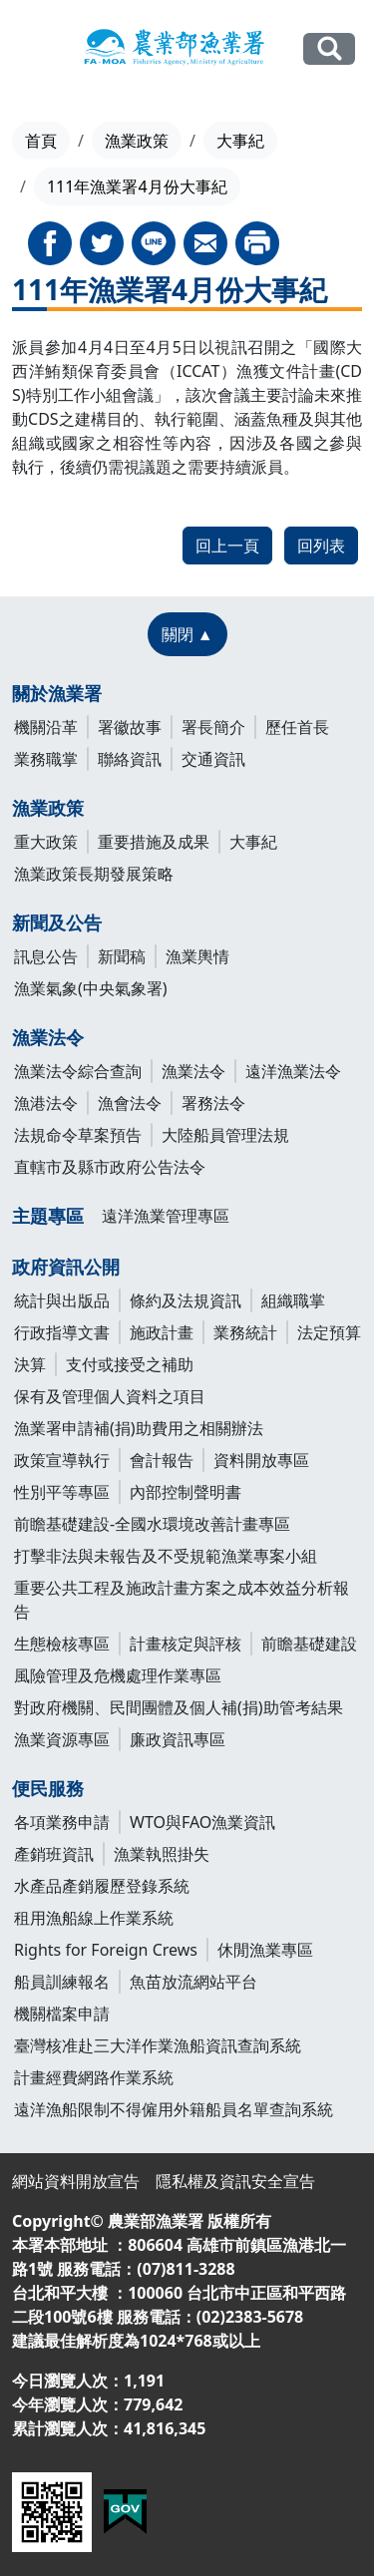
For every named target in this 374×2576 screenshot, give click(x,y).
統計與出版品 (62, 1300)
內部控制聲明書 (185, 1492)
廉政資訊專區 (177, 1739)
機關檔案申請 (62, 2013)
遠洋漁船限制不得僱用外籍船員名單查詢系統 (173, 2109)
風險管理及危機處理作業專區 (117, 1675)
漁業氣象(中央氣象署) (91, 988)
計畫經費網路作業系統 (94, 2077)
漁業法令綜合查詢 (78, 1071)
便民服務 (48, 1788)
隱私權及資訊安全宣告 (235, 2181)
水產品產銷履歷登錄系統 (101, 1886)
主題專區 (48, 1216)
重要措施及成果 (153, 842)
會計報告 (161, 1460)
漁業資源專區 (62, 1739)
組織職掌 (293, 1300)
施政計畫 (161, 1332)
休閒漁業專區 (265, 1950)
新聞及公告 (57, 922)
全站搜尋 (329, 48)
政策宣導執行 (62, 1460)
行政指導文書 (62, 1332)
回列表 (321, 545)
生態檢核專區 (62, 1644)
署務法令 (213, 1103)
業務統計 (245, 1332)
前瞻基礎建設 (309, 1644)
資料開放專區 (261, 1460)
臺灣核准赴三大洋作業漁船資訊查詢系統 (157, 2045)
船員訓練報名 (62, 1982)
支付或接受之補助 (129, 1364)
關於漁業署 (57, 693)
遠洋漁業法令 (293, 1071)
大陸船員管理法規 (225, 1135)
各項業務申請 (62, 1822)
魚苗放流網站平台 (193, 1982)
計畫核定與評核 (185, 1644)
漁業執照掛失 (161, 1854)
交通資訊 (213, 759)
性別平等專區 (62, 1492)
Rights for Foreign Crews (105, 1950)
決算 (30, 1364)
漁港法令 (46, 1103)
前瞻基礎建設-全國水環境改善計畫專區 (152, 1524)
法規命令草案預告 (78, 1135)
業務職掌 (46, 759)
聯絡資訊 (130, 759)
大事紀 (240, 141)
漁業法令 (48, 1037)
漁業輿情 (197, 956)
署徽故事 (130, 727)
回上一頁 (227, 545)
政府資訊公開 (66, 1267)
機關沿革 (46, 727)
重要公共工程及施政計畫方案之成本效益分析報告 (181, 1600)
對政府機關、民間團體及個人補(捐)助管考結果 (178, 1707)
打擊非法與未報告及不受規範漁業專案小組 (165, 1556)
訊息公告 (46, 956)
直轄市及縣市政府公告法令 (109, 1167)
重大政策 (46, 842)
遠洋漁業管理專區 (165, 1216)
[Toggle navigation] (31, 50)
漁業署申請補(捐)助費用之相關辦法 (138, 1428)
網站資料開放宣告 (76, 2181)
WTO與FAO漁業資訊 (202, 1822)
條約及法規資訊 (185, 1300)
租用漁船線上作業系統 (94, 1918)
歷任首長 (297, 727)
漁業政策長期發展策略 (94, 874)
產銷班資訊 (54, 1854)
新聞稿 (122, 956)
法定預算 (329, 1332)
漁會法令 (130, 1103)
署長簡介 (213, 727)
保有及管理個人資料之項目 (109, 1396)
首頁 (41, 141)
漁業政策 (137, 141)
